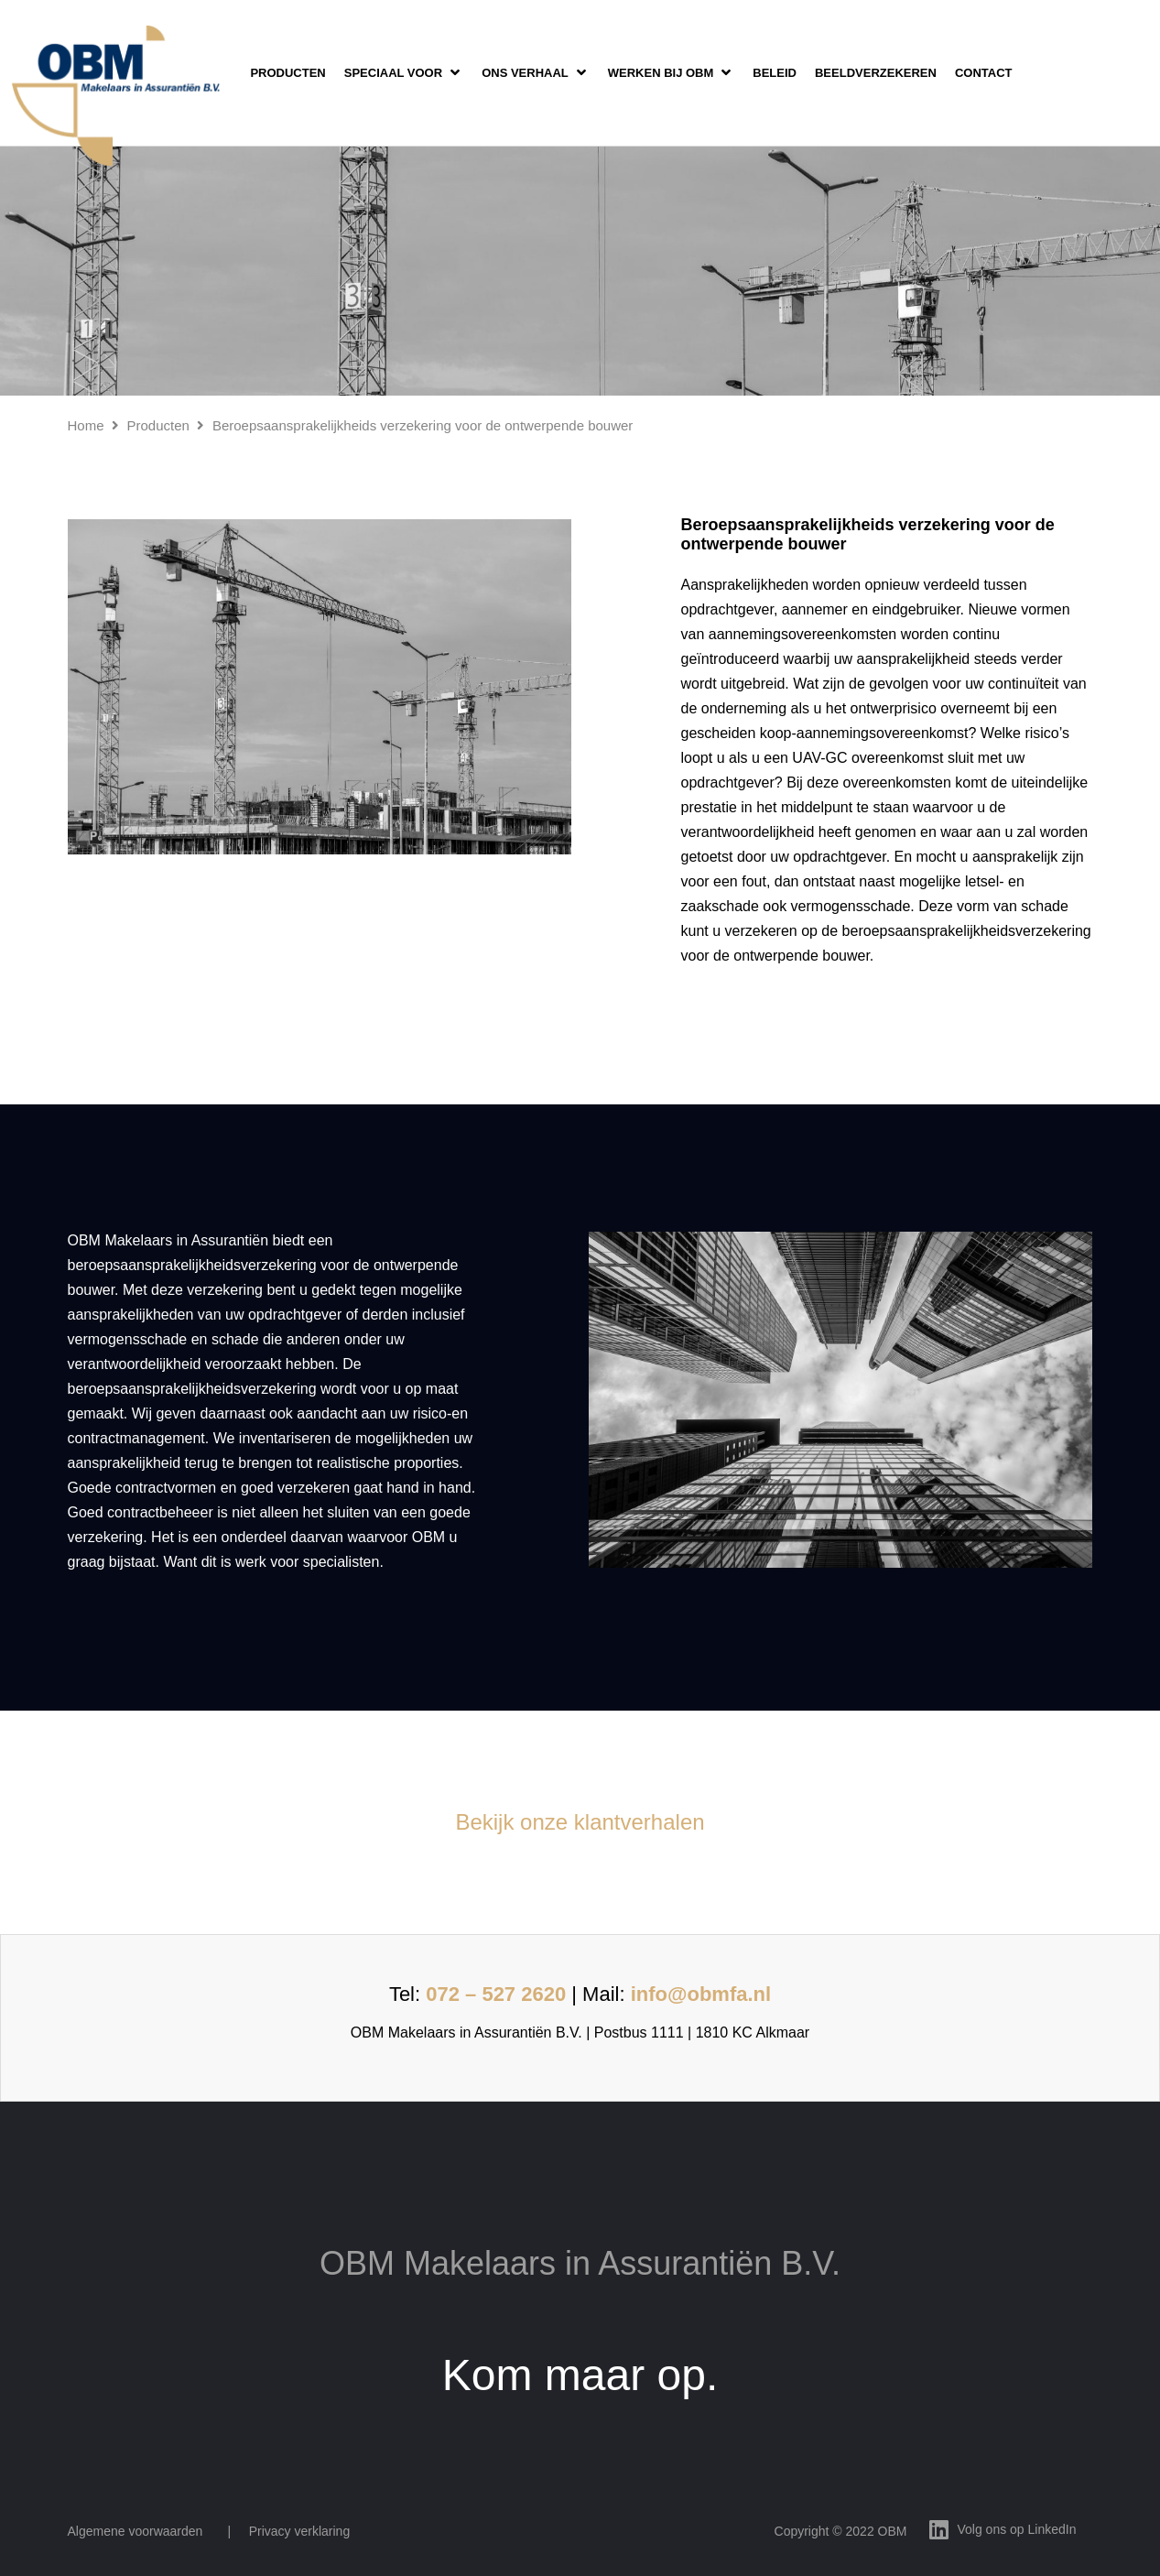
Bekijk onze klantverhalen (579, 1822)
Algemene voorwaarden (135, 2531)
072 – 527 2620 (496, 1994)
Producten (158, 425)
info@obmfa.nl (701, 1994)
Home (86, 425)
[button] (403, 73)
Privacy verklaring (299, 2531)
